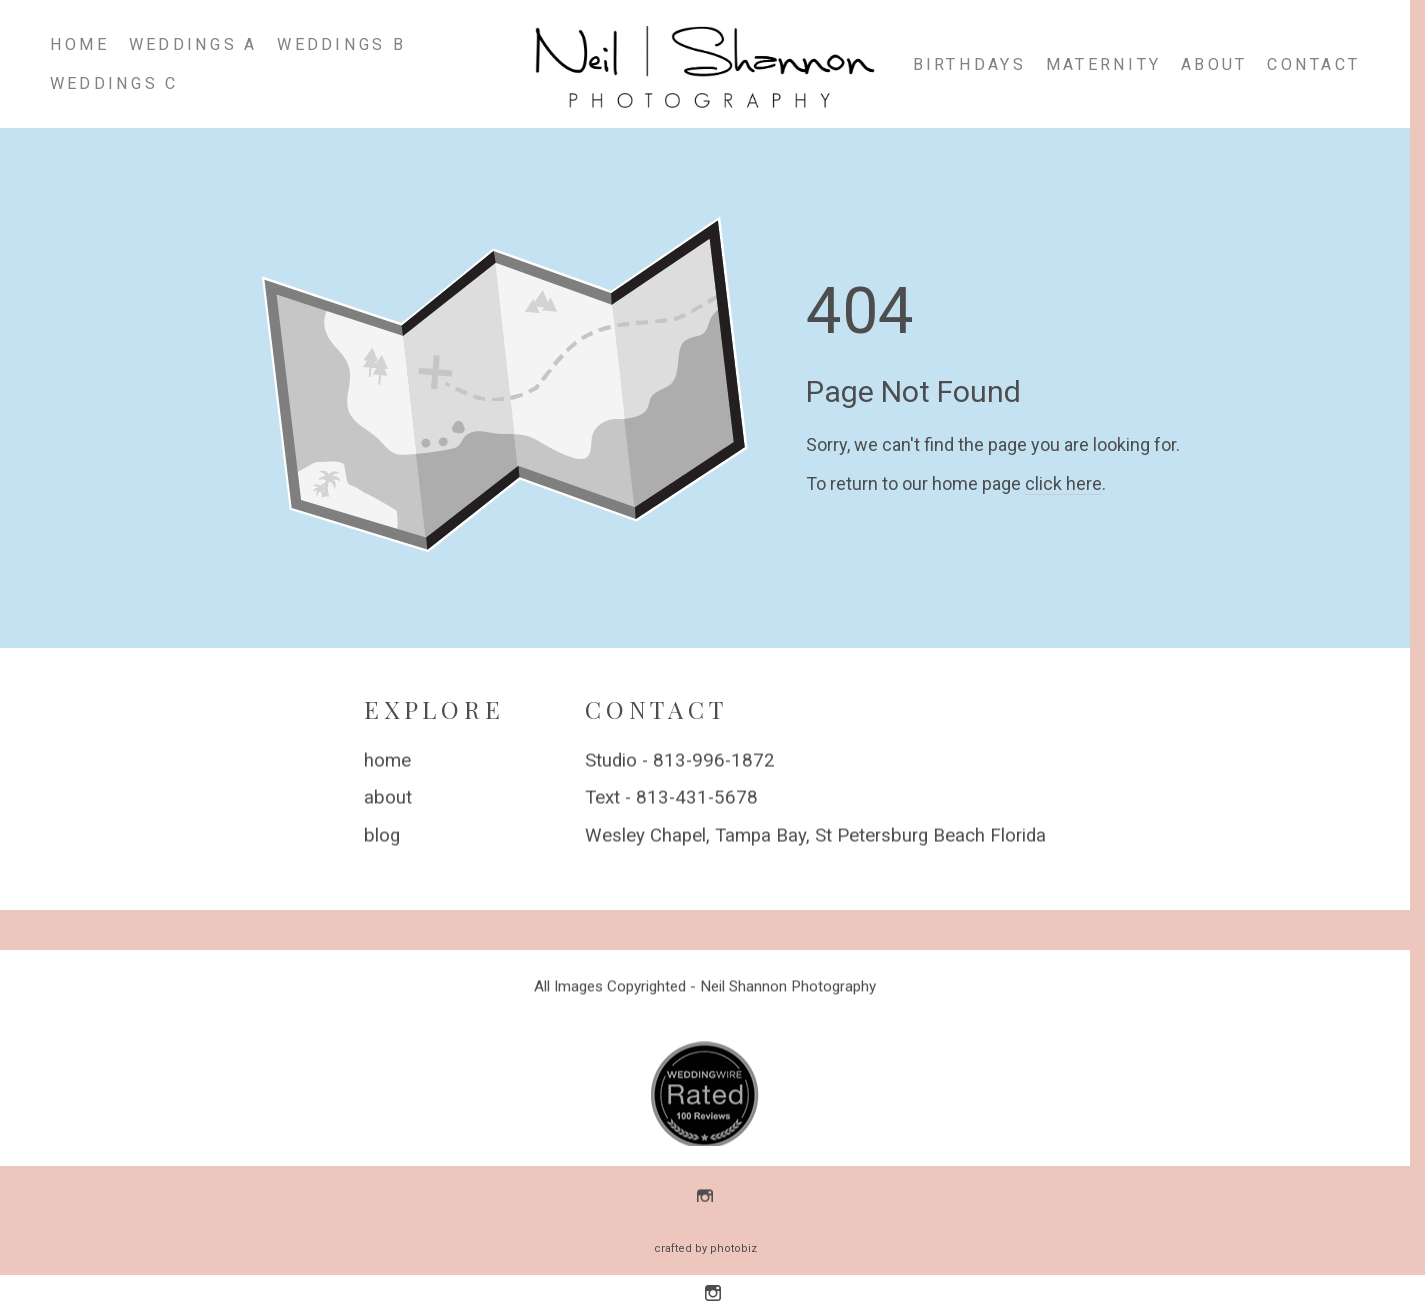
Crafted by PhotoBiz (705, 1248)
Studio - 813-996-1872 (680, 761)
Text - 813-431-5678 (671, 799)
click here (1063, 483)
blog (382, 836)
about (388, 799)
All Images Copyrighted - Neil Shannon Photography (705, 988)
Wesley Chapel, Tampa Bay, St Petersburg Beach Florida (815, 836)
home (387, 761)
